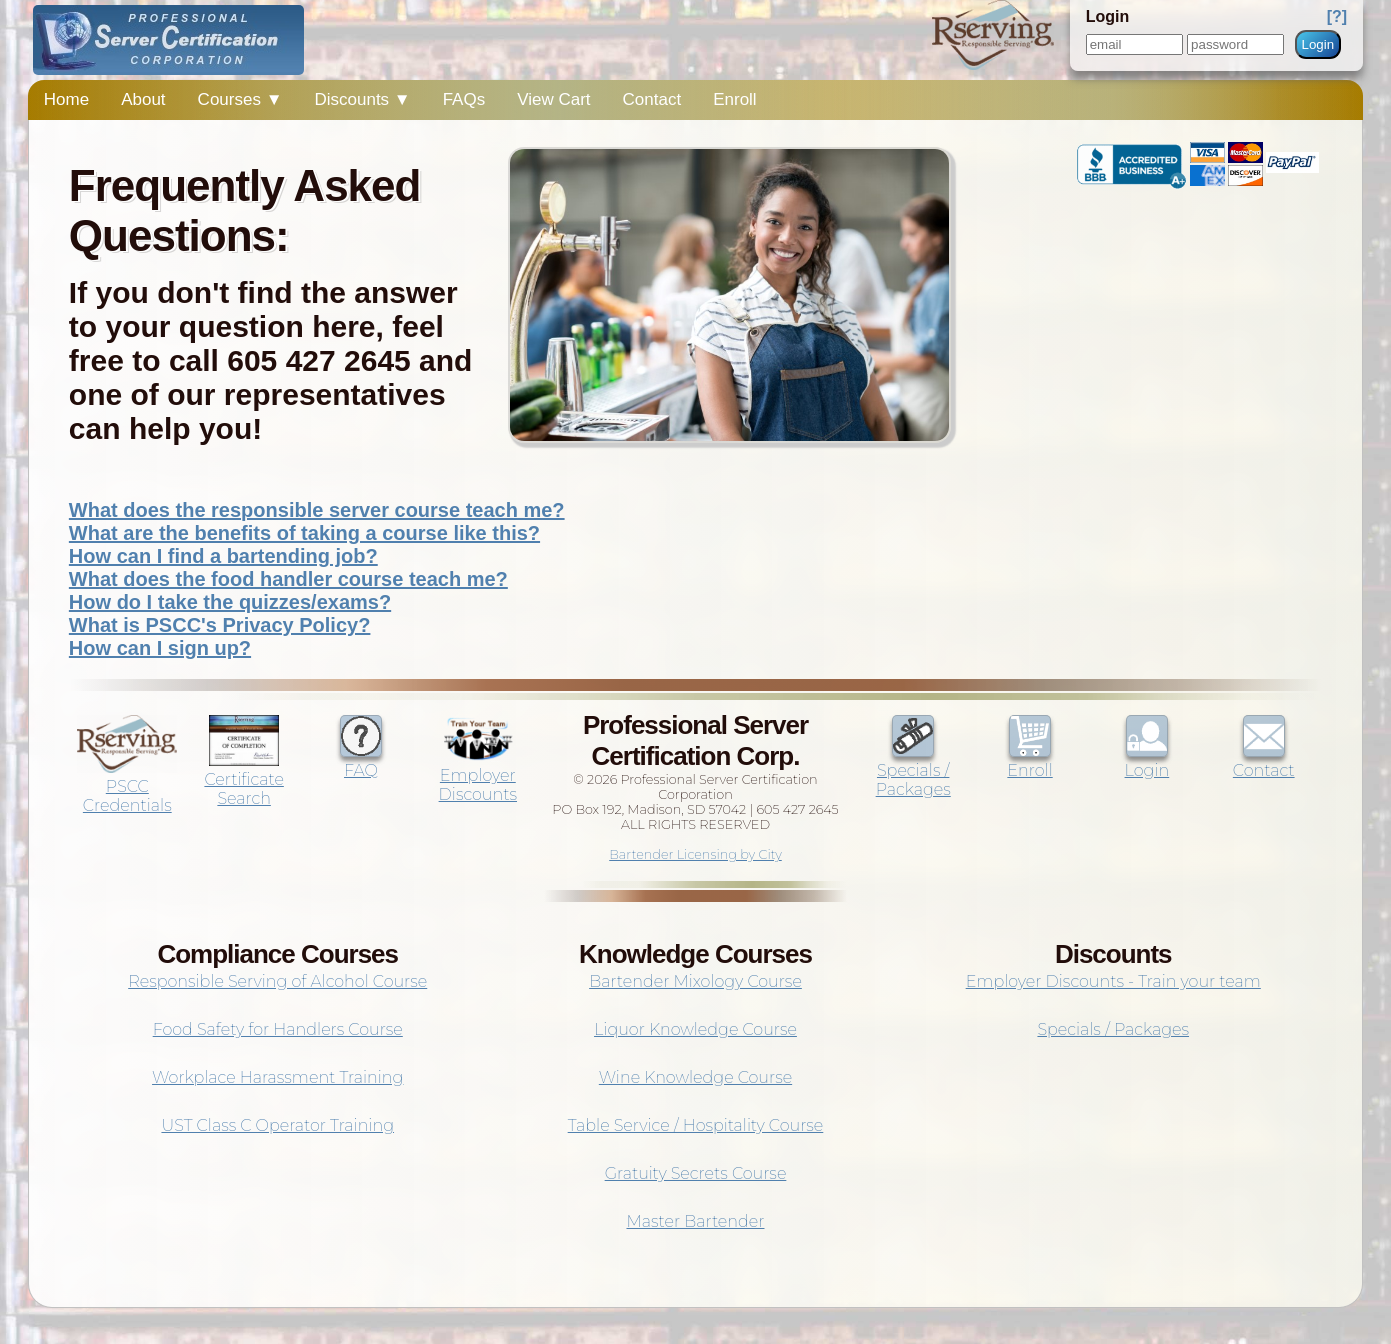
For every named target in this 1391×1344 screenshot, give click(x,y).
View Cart (553, 99)
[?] (1337, 16)
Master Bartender (695, 1221)
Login (1318, 44)
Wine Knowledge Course (695, 1077)
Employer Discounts (478, 775)
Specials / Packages (913, 770)
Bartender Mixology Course (695, 981)
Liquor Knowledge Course (695, 1029)
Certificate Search (243, 779)
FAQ (361, 761)
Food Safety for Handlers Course (278, 1029)
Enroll (734, 99)
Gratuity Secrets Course (696, 1173)
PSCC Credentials (127, 786)
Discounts (362, 99)
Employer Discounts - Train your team (1113, 981)
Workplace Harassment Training (277, 1077)
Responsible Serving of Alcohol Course (277, 981)
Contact (652, 99)
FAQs (464, 99)
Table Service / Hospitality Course (696, 1125)
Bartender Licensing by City (695, 854)
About (143, 99)
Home (66, 99)
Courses (240, 99)
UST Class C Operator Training (277, 1125)
